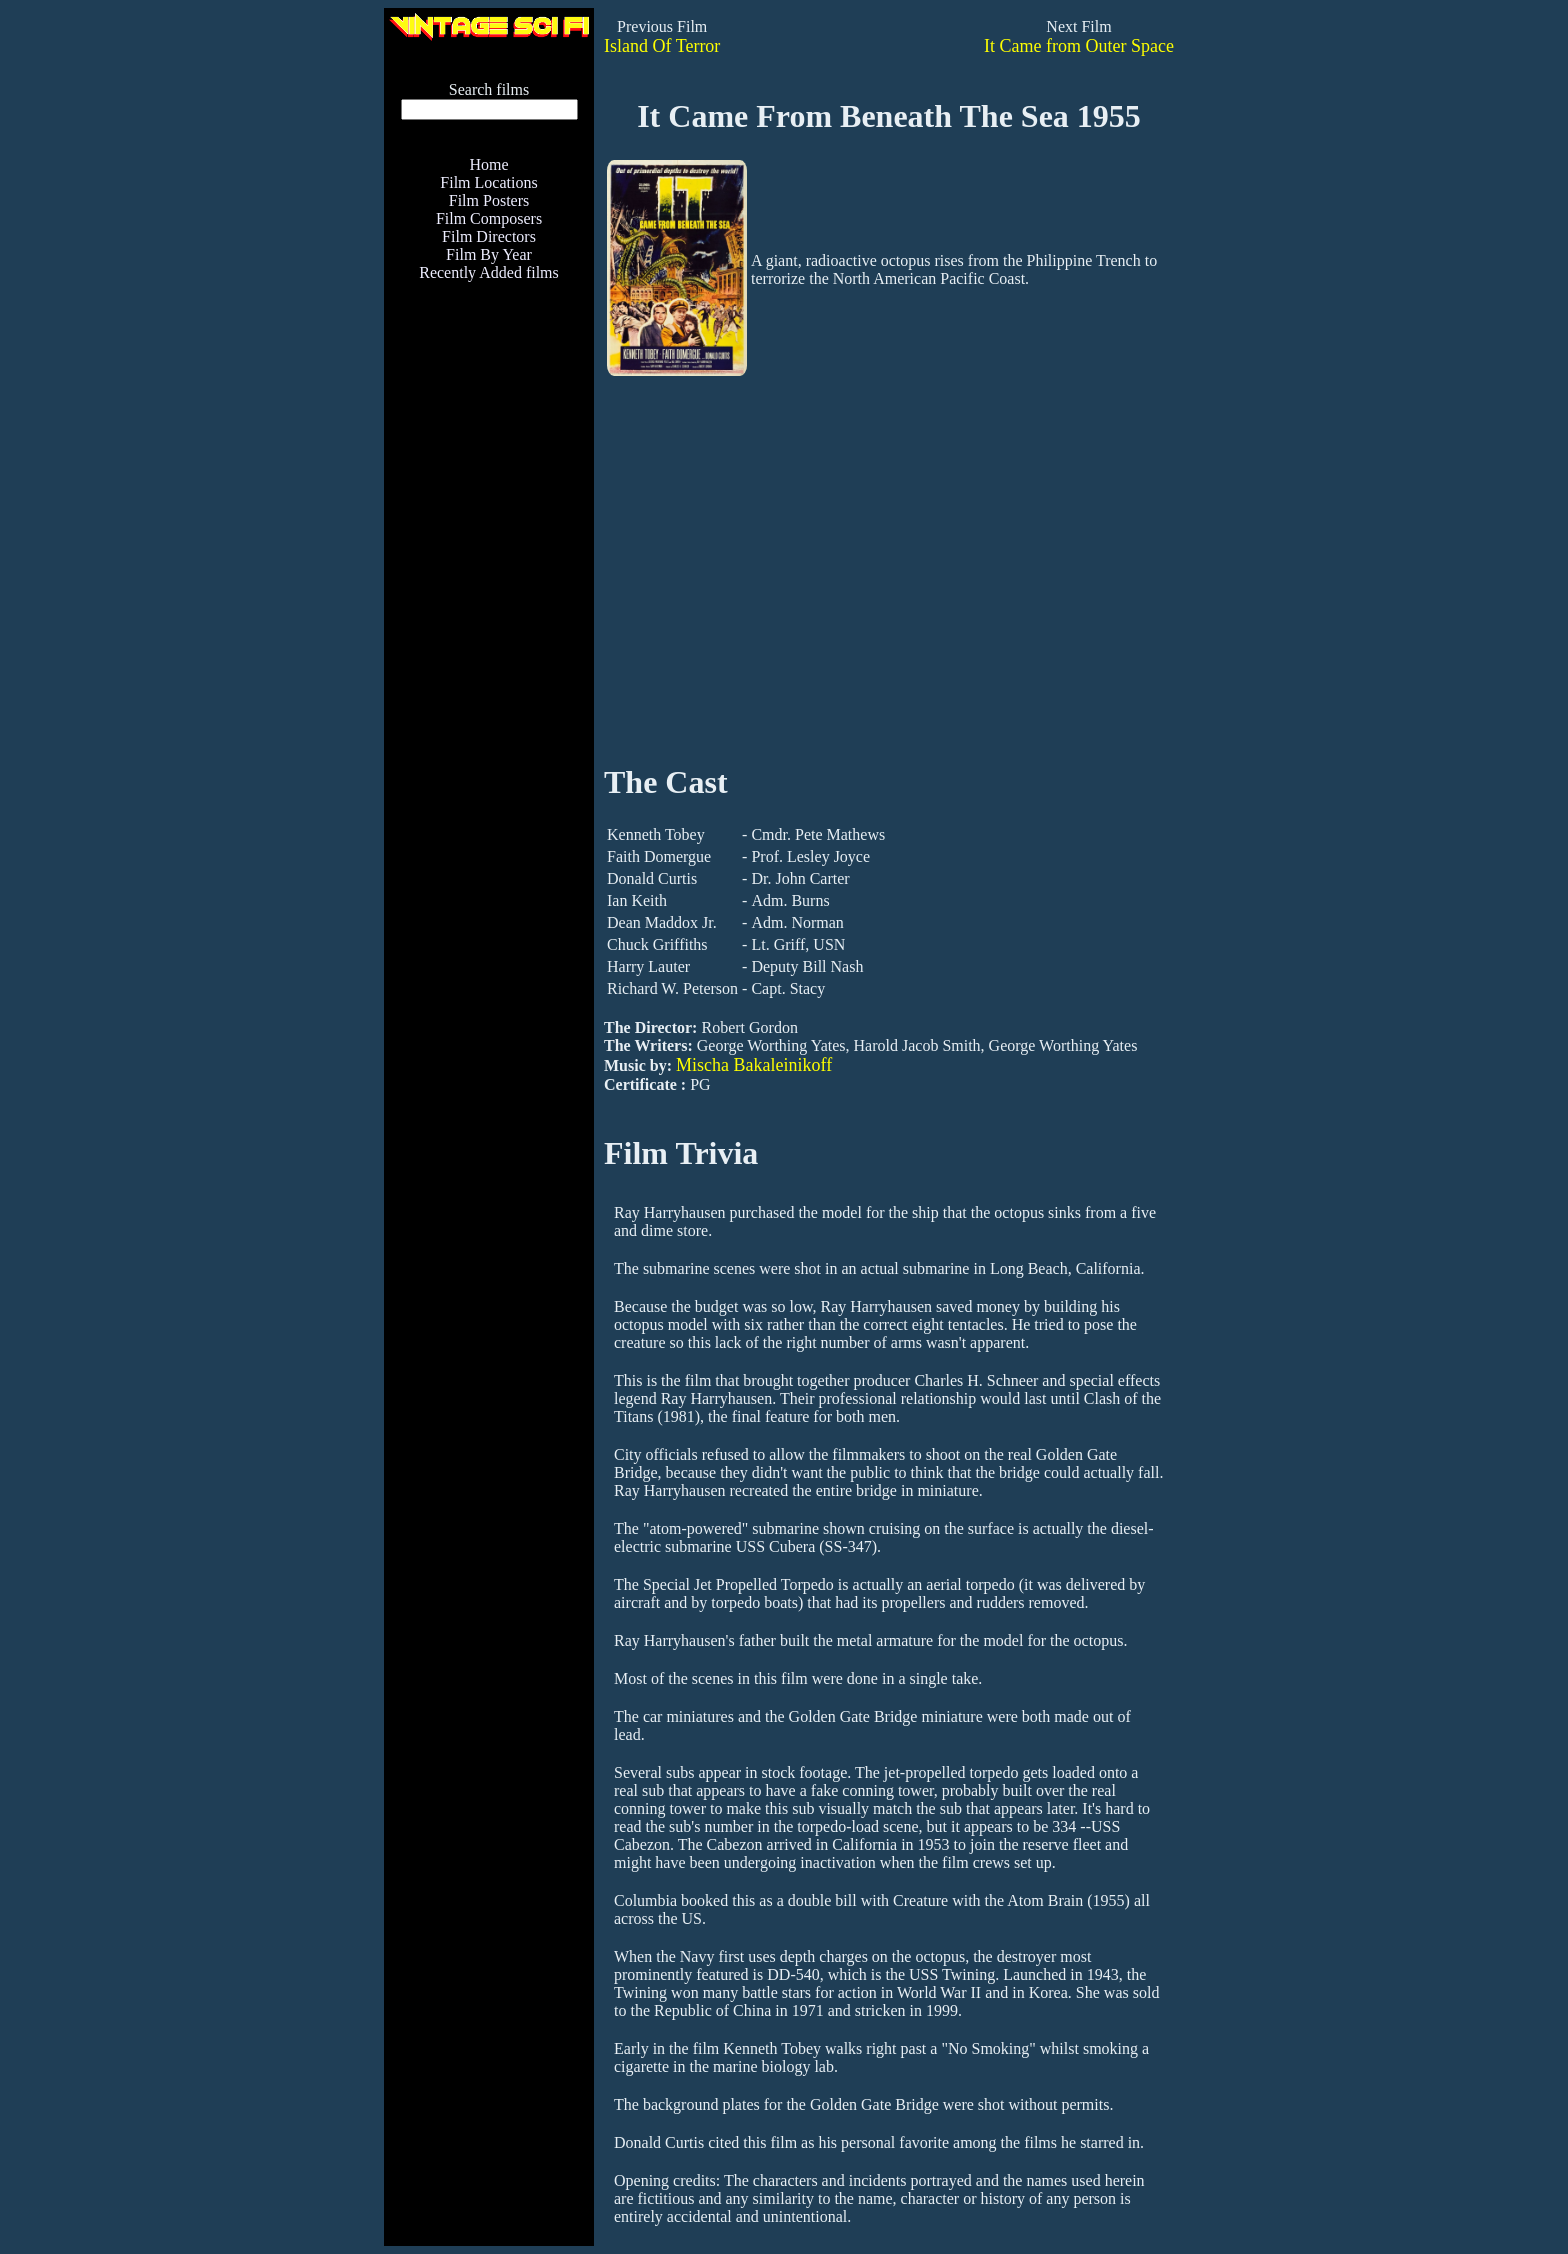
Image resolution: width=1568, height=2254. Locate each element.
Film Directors (489, 236)
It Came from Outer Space (1079, 46)
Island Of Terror (662, 46)
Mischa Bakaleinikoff (754, 1065)
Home (488, 164)
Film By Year (489, 254)
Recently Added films (489, 272)
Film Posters (489, 200)
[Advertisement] (489, 716)
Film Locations (488, 182)
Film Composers (489, 218)
